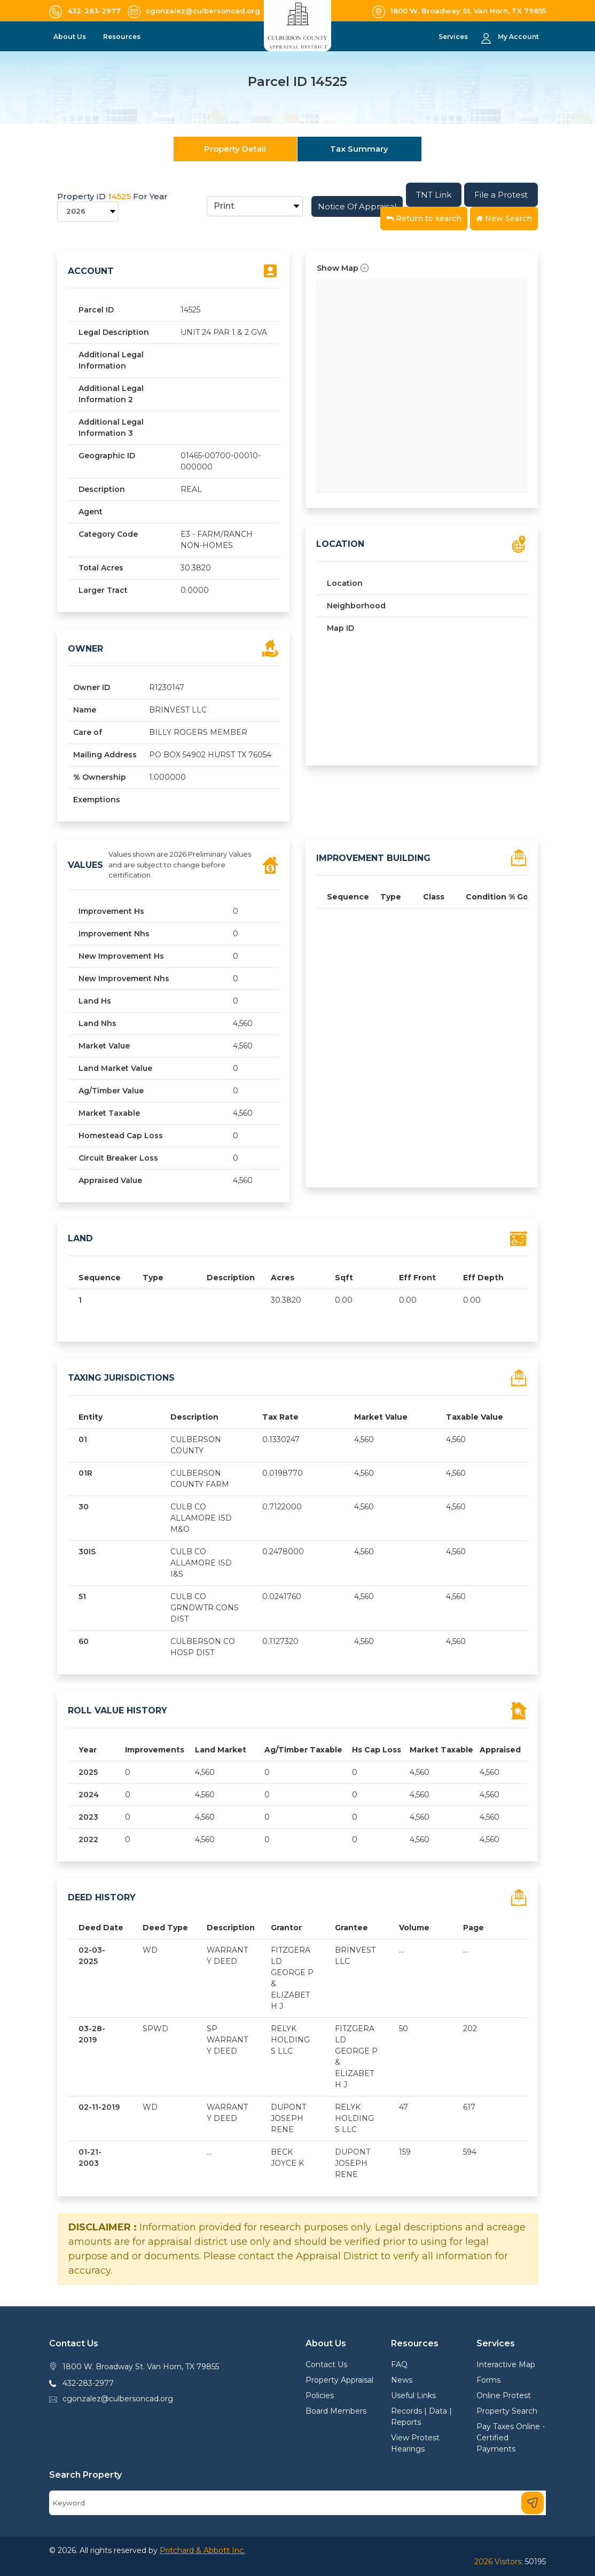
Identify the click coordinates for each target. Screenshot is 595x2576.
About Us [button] (70, 37)
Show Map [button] (343, 268)
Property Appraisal (339, 2380)
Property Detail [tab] (235, 149)
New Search (504, 218)
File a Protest (501, 195)
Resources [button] (122, 37)
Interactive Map (505, 2364)
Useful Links (413, 2395)
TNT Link (433, 195)
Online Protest (503, 2395)
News (401, 2380)
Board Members (336, 2411)
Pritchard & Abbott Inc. (202, 2550)
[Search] (297, 2503)
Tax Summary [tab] (359, 149)
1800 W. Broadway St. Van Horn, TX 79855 (140, 2366)
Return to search (423, 218)
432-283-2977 (88, 2383)
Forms (488, 2380)
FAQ (399, 2364)
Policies (320, 2395)
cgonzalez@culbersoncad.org (117, 2398)
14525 (119, 196)
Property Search (506, 2411)
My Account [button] (518, 37)
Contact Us (326, 2364)
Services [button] (454, 37)
